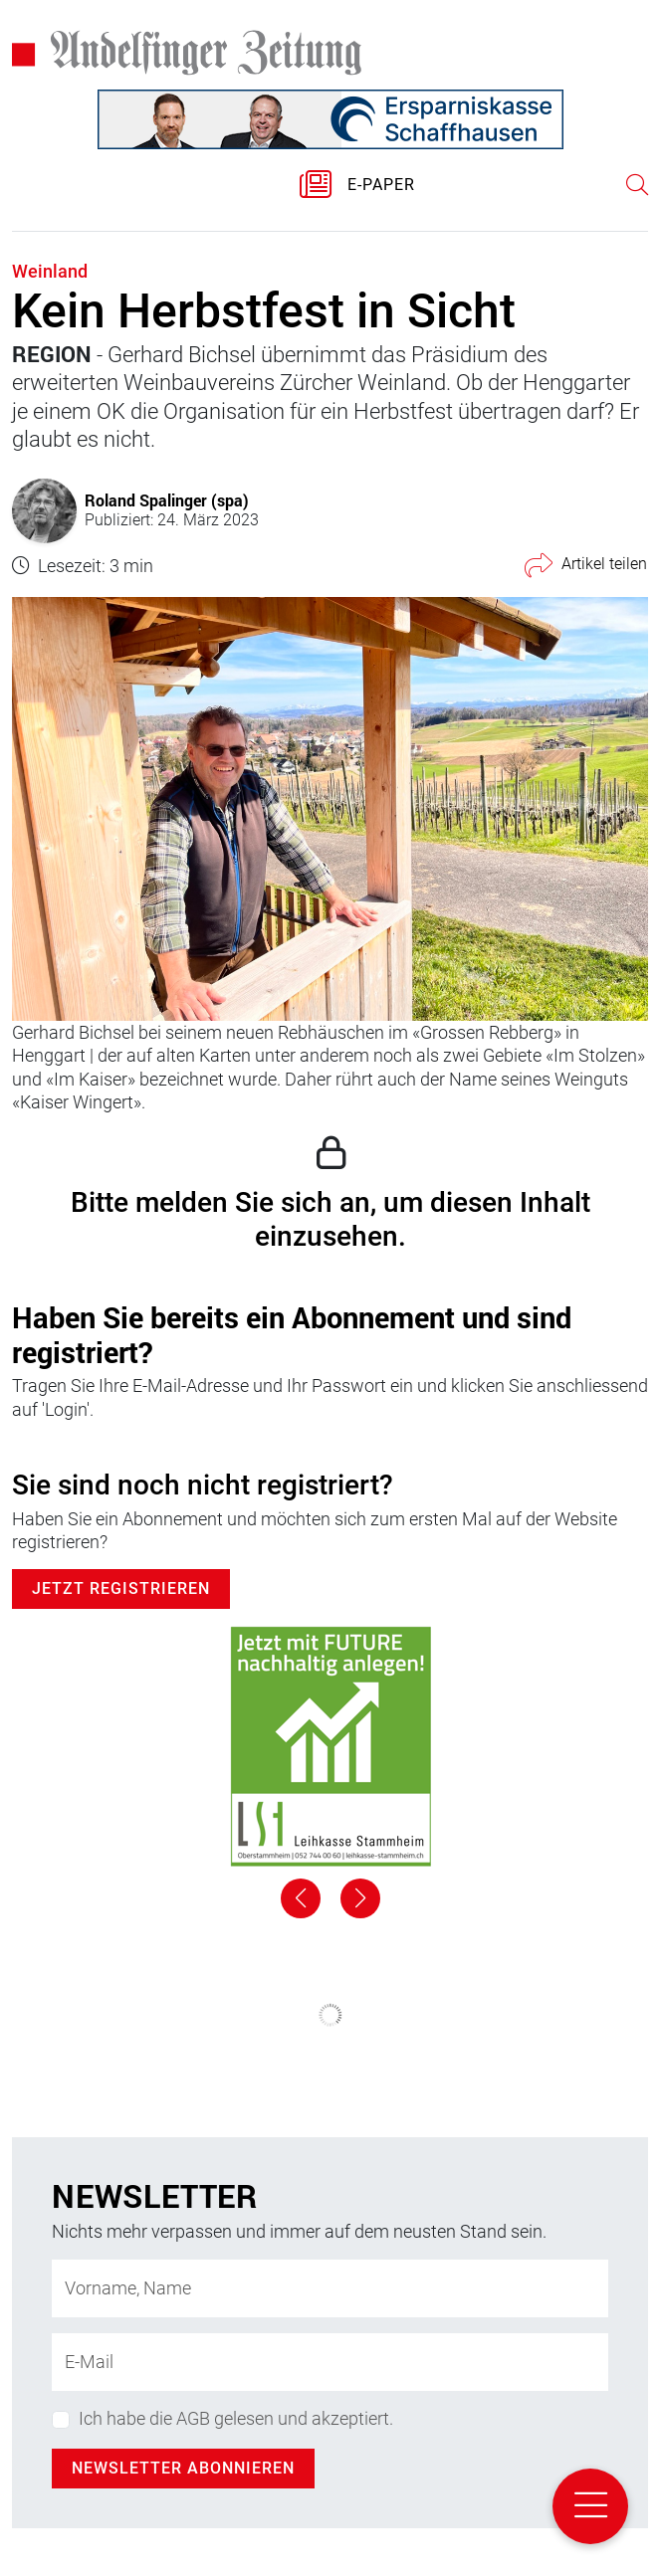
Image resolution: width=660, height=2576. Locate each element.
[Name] (330, 2288)
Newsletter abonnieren (183, 2468)
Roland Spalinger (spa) (167, 500)
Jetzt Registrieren (121, 1588)
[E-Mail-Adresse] (330, 2362)
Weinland (50, 271)
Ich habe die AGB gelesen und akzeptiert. (236, 2418)
